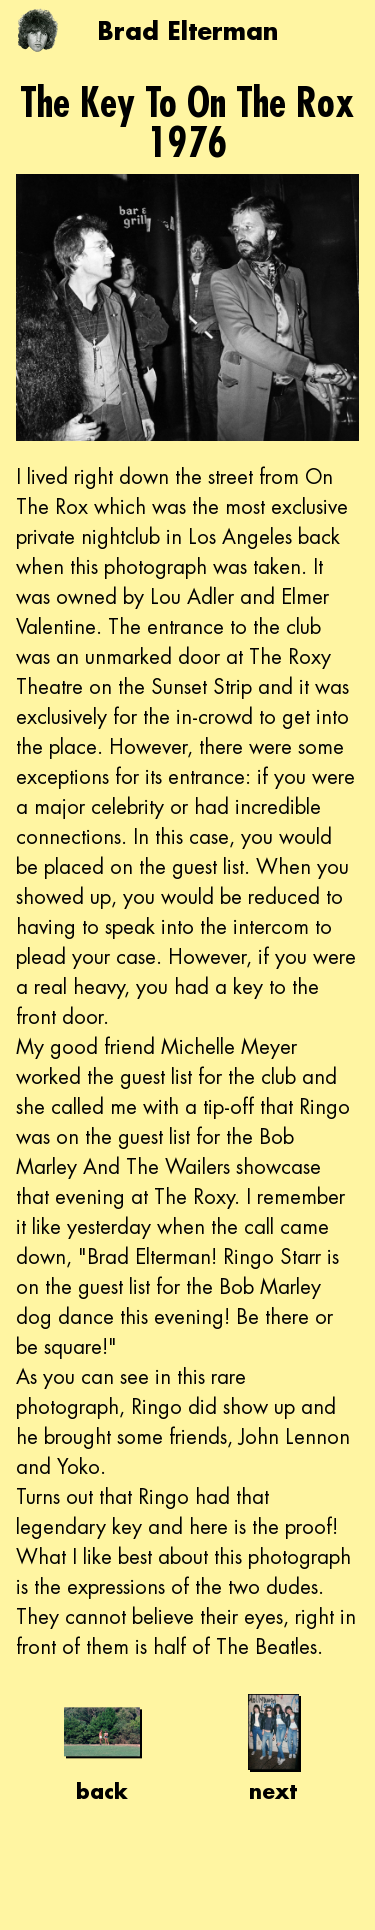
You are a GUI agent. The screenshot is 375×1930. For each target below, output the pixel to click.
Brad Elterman (187, 30)
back (102, 1749)
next (273, 1749)
